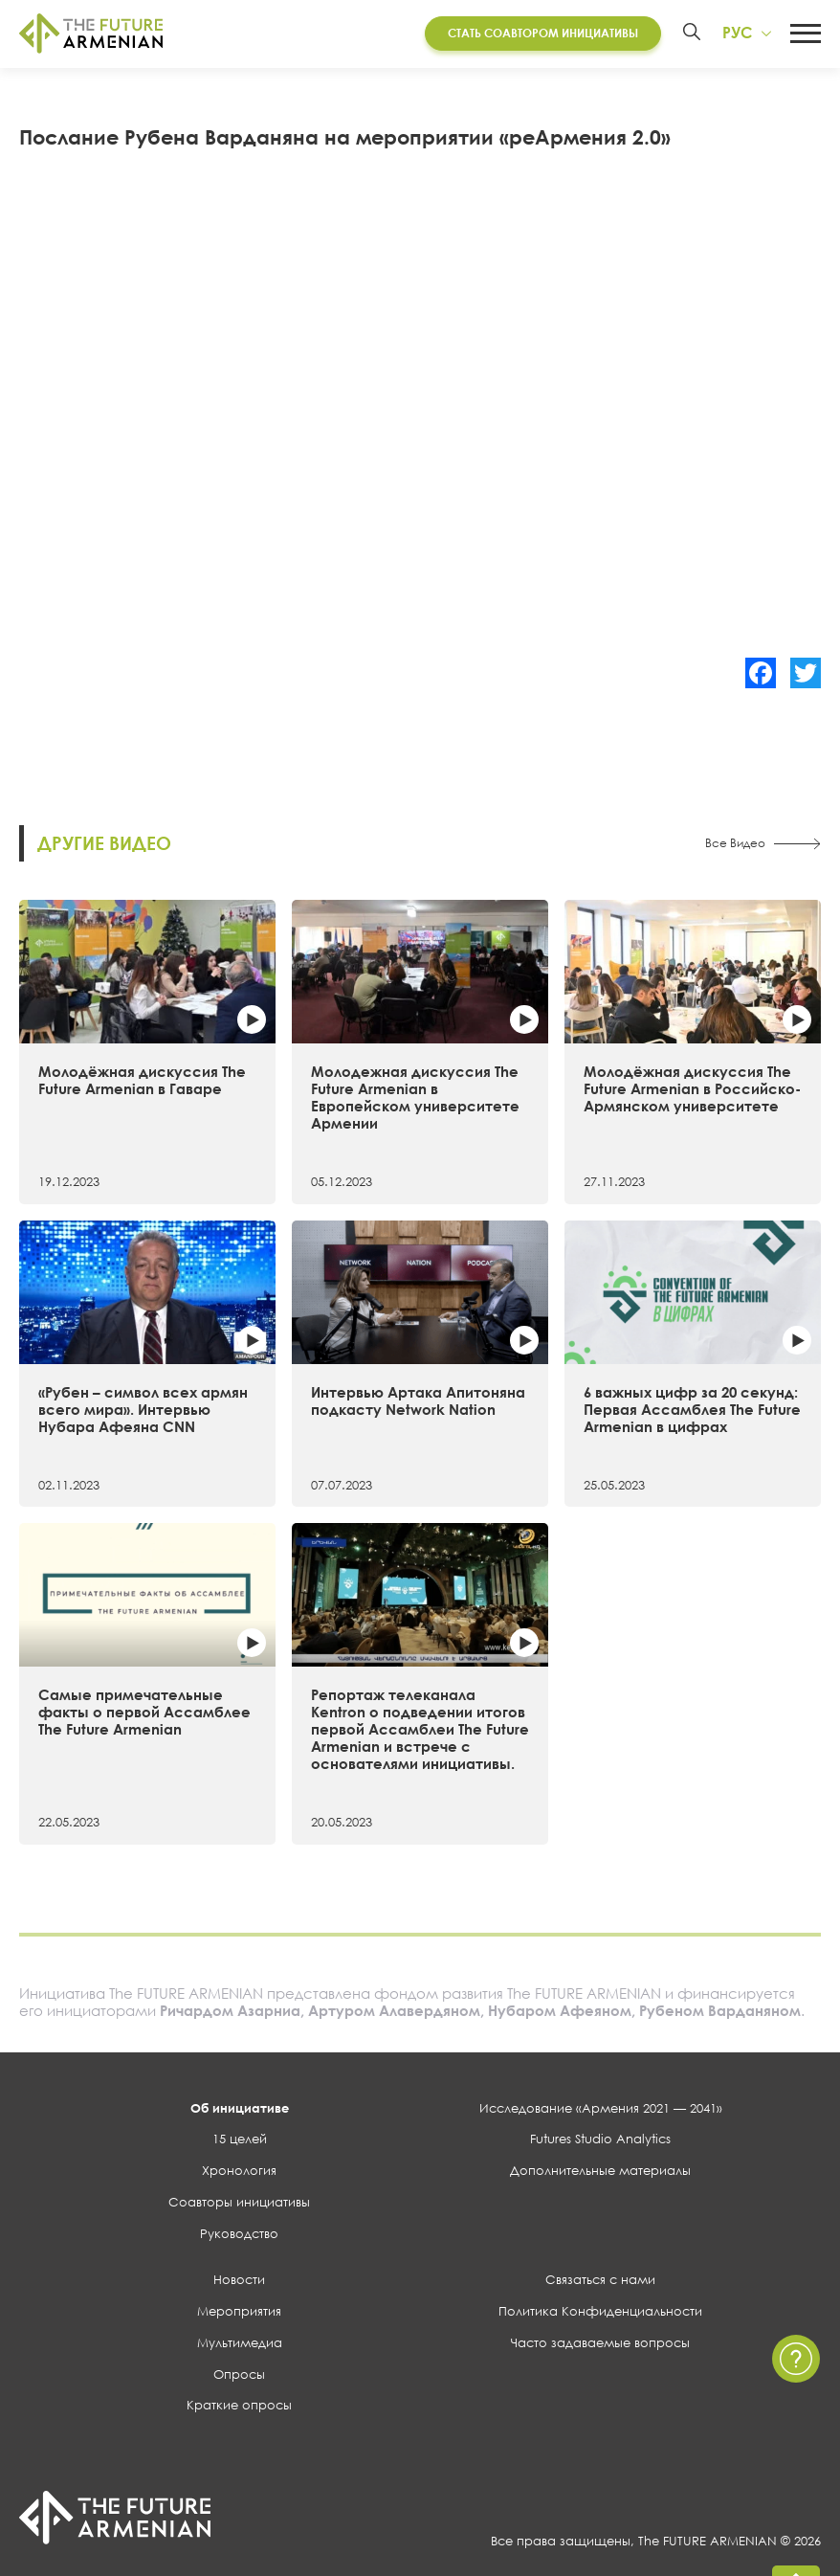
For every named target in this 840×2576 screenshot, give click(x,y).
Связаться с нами (600, 2279)
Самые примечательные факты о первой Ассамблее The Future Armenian (144, 1711)
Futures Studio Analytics (600, 2138)
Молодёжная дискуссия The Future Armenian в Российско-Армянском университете (692, 1088)
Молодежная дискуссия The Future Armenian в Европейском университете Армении (415, 1097)
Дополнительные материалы (600, 2170)
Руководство (239, 2233)
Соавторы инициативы (239, 2201)
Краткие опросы (239, 2404)
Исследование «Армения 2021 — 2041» (600, 2108)
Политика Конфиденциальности (600, 2310)
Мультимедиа (239, 2342)
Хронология (239, 2170)
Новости (239, 2279)
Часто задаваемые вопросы (600, 2342)
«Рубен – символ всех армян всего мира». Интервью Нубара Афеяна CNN (143, 1409)
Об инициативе (239, 2108)
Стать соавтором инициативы (543, 33)
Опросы (239, 2374)
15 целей (239, 2138)
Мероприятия (239, 2310)
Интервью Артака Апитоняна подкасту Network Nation (418, 1400)
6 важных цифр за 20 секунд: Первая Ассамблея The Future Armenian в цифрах (692, 1409)
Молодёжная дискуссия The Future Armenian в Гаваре (142, 1080)
